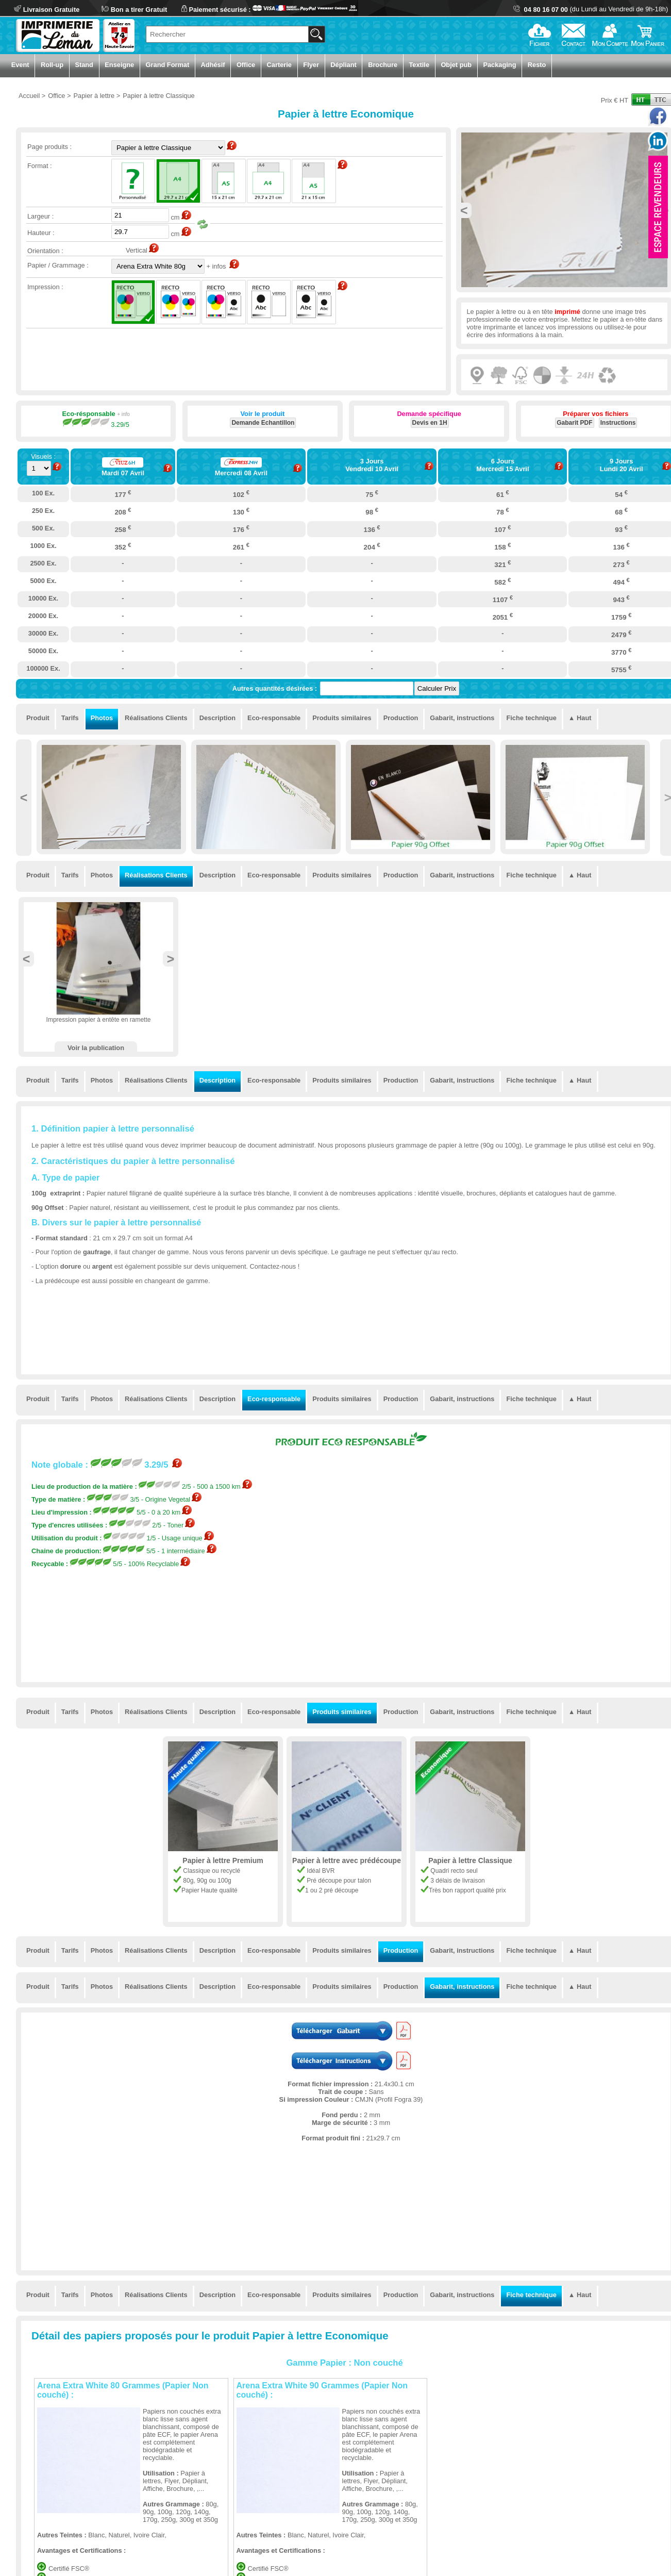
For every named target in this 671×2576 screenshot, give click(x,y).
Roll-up (52, 65)
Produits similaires (342, 718)
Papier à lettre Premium (222, 1860)
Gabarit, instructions (462, 718)
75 (371, 493)
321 (502, 564)
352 (122, 546)
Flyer (311, 65)
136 (372, 529)
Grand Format (168, 65)
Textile (419, 65)
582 (502, 581)
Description (217, 718)
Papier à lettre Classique (470, 1860)
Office (246, 65)
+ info (123, 414)
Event (20, 65)
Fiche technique (531, 718)
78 (502, 511)
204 (372, 546)
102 (241, 493)
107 (502, 529)
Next (170, 959)
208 (122, 511)
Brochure (382, 65)
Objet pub (456, 65)
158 (502, 546)
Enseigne (119, 65)
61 (502, 493)
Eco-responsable (273, 718)
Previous (464, 210)
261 (241, 546)
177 (122, 493)
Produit (37, 718)
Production (400, 718)
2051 (503, 616)
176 (241, 529)
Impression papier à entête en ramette (98, 1019)
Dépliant (343, 65)
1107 (503, 599)
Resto (537, 65)
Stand (84, 65)
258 (122, 529)
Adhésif (213, 65)
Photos (102, 718)
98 (371, 511)
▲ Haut (580, 718)
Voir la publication (96, 1048)
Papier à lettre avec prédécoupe (346, 1860)
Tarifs (70, 718)
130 (241, 511)
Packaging (499, 65)
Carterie (279, 65)
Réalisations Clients (156, 718)
